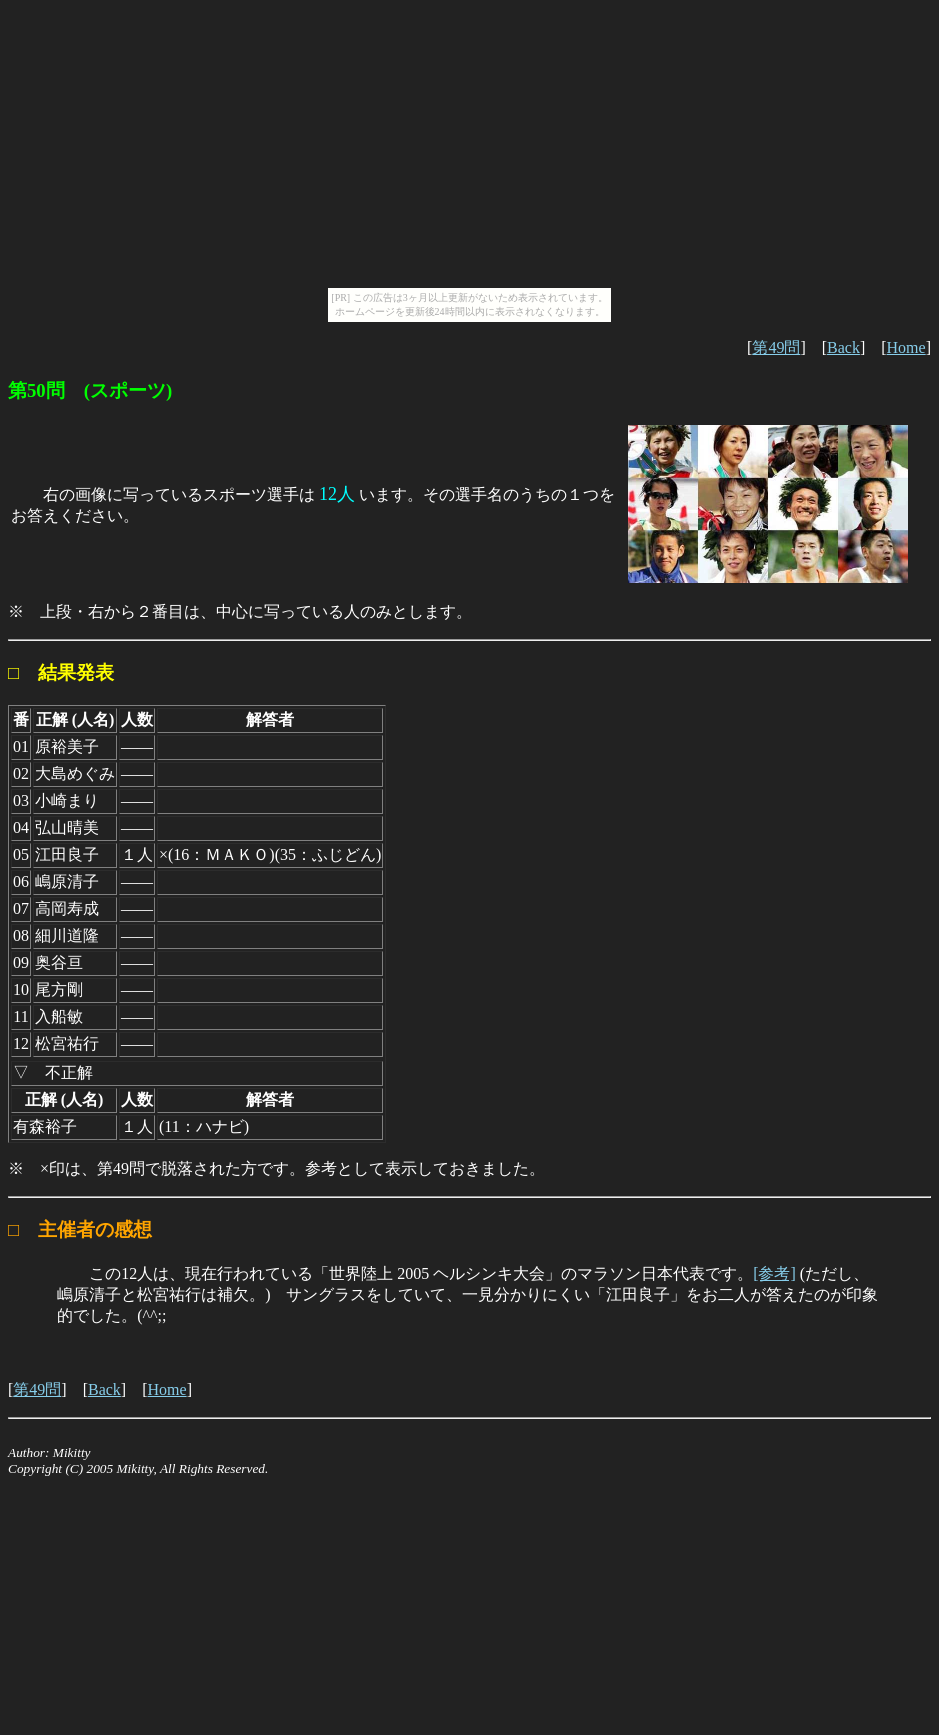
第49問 (776, 347)
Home (906, 347)
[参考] (774, 1273)
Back (843, 347)
